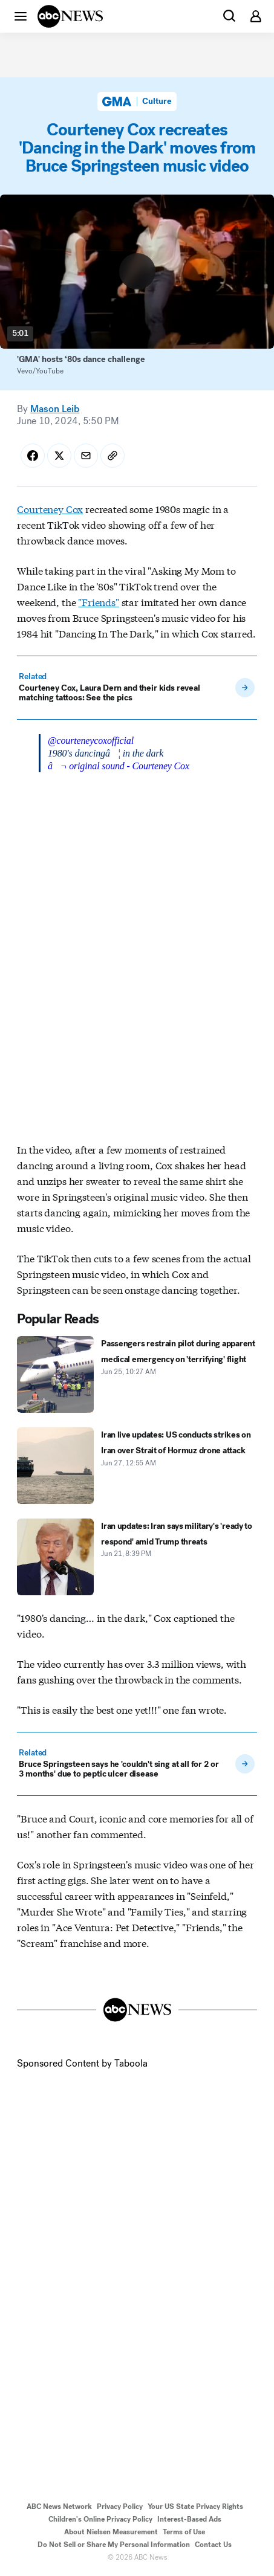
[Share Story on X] (59, 456)
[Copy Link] (112, 456)
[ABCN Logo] (70, 16)
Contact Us (213, 2544)
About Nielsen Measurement (111, 2532)
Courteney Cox (50, 508)
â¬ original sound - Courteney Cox (118, 766)
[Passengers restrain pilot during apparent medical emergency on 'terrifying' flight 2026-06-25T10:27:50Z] (136, 1374)
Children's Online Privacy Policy (100, 2519)
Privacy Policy (120, 2506)
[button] (20, 16)
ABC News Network (59, 2506)
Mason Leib (54, 408)
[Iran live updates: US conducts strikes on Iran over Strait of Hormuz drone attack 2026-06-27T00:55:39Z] (136, 1465)
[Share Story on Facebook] (33, 456)
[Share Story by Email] (86, 456)
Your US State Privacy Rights (195, 2506)
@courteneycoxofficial (91, 740)
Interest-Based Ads (189, 2519)
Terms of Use (184, 2532)
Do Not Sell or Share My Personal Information (114, 2544)
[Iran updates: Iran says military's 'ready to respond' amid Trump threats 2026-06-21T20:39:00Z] (136, 1557)
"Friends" (98, 601)
